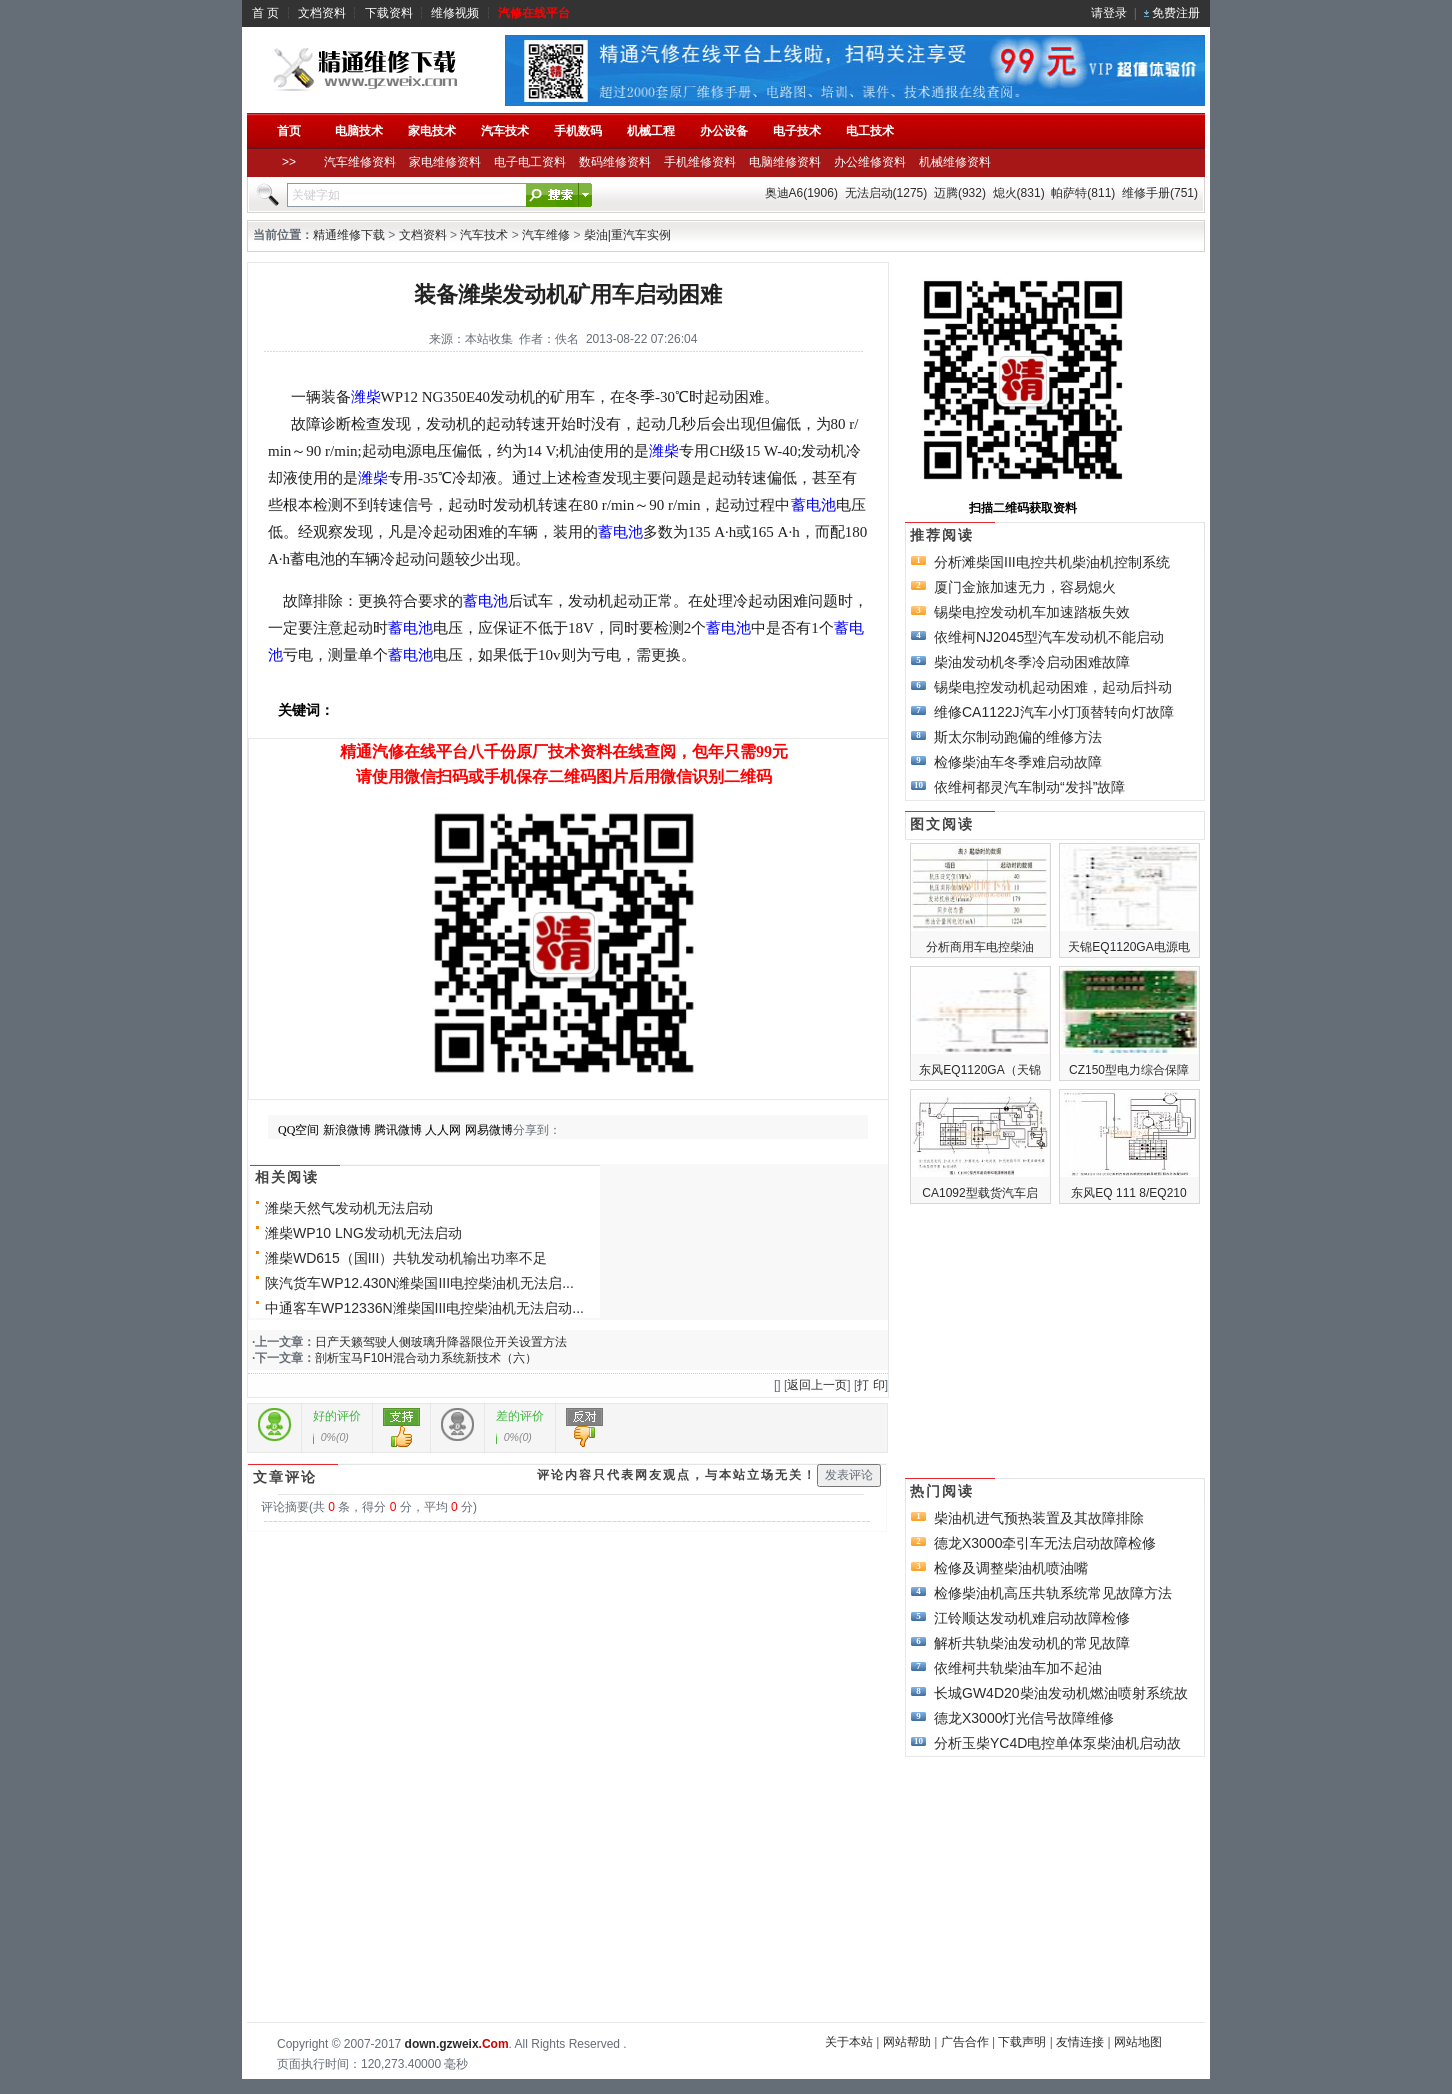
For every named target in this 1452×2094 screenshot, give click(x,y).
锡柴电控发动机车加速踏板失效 (1032, 612)
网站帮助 (907, 2042)
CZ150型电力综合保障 (1129, 1070)
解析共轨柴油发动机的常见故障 (1032, 1643)
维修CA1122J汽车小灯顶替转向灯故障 (1054, 712)
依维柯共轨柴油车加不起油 (1018, 1668)
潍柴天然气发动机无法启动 (349, 1208)
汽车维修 (546, 235)
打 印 (870, 1385)
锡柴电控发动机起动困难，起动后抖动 (1053, 687)
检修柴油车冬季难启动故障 (1018, 762)
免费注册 (1176, 13)
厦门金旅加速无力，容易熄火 (1025, 587)
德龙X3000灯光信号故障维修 (1024, 1718)
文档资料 (322, 13)
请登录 (1109, 13)
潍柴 (366, 397)
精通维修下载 (349, 235)
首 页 (265, 13)
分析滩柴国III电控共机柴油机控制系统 (1052, 562)
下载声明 (1022, 2042)
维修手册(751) (1160, 193)
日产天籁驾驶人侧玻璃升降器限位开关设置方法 (441, 1342)
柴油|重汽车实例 (627, 235)
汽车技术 (484, 235)
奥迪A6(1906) (801, 193)
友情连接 (1080, 2042)
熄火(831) (1019, 193)
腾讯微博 (398, 1130)
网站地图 (1138, 2042)
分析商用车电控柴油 (980, 947)
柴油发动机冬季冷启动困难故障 (1032, 662)
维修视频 (455, 13)
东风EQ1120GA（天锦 (979, 1070)
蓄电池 (813, 505)
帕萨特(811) (1083, 193)
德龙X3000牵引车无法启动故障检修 (1045, 1543)
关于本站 (849, 2042)
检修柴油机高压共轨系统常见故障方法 (1053, 1593)
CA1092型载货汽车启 (979, 1193)
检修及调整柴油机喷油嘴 (1011, 1568)
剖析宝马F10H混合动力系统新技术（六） (425, 1358)
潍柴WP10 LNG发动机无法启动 (363, 1233)
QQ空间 (298, 1130)
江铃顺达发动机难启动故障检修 (1032, 1618)
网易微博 (489, 1130)
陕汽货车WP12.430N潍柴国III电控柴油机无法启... (419, 1283)
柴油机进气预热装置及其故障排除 (1039, 1518)
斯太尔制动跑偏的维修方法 (1018, 737)
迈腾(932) (960, 193)
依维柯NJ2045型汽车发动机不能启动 (1049, 637)
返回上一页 (817, 1385)
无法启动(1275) (886, 193)
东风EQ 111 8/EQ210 (1128, 1193)
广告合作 (965, 2042)
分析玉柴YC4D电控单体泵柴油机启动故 (1057, 1743)
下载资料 (389, 13)
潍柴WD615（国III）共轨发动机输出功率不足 (406, 1258)
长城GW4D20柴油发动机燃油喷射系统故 (1061, 1693)
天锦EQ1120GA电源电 (1128, 947)
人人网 (443, 1130)
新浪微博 (347, 1130)
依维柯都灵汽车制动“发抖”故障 (1029, 787)
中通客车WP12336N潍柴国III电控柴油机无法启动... (424, 1308)
